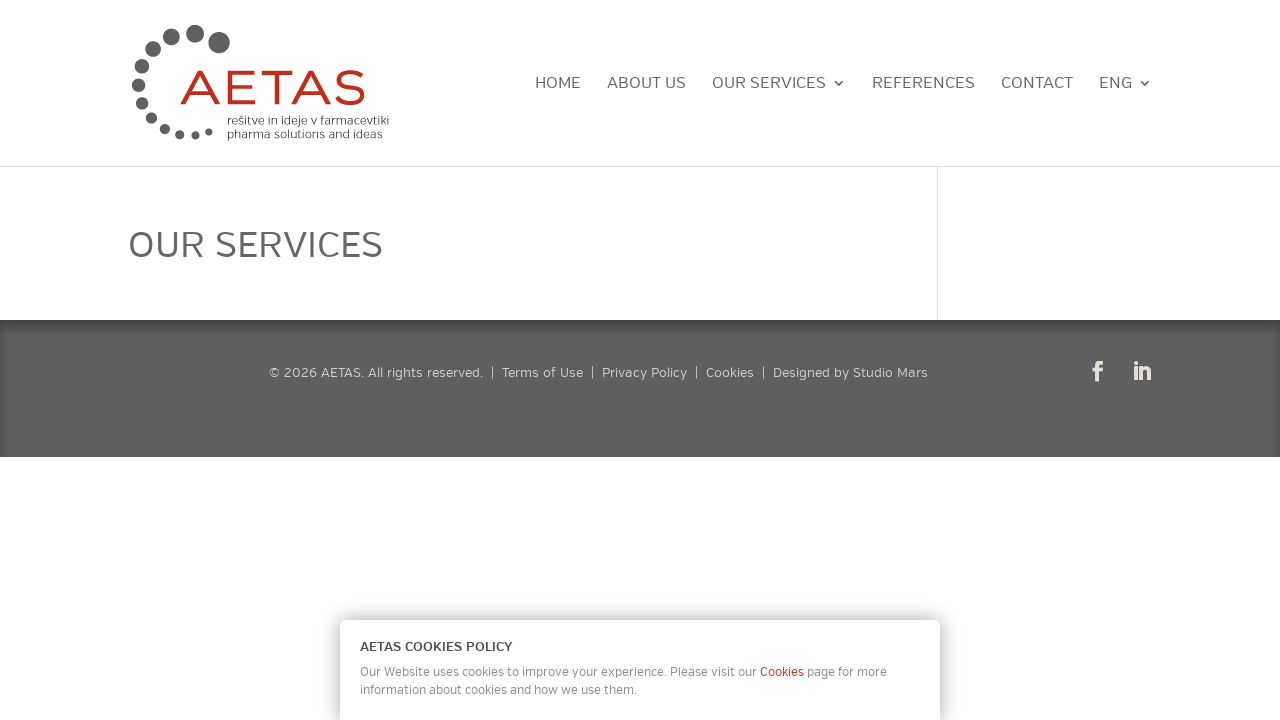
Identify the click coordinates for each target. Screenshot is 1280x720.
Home (558, 84)
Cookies (730, 373)
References (923, 84)
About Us (646, 84)
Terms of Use (542, 373)
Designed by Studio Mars (850, 373)
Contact (1037, 84)
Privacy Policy (644, 373)
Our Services (769, 84)
